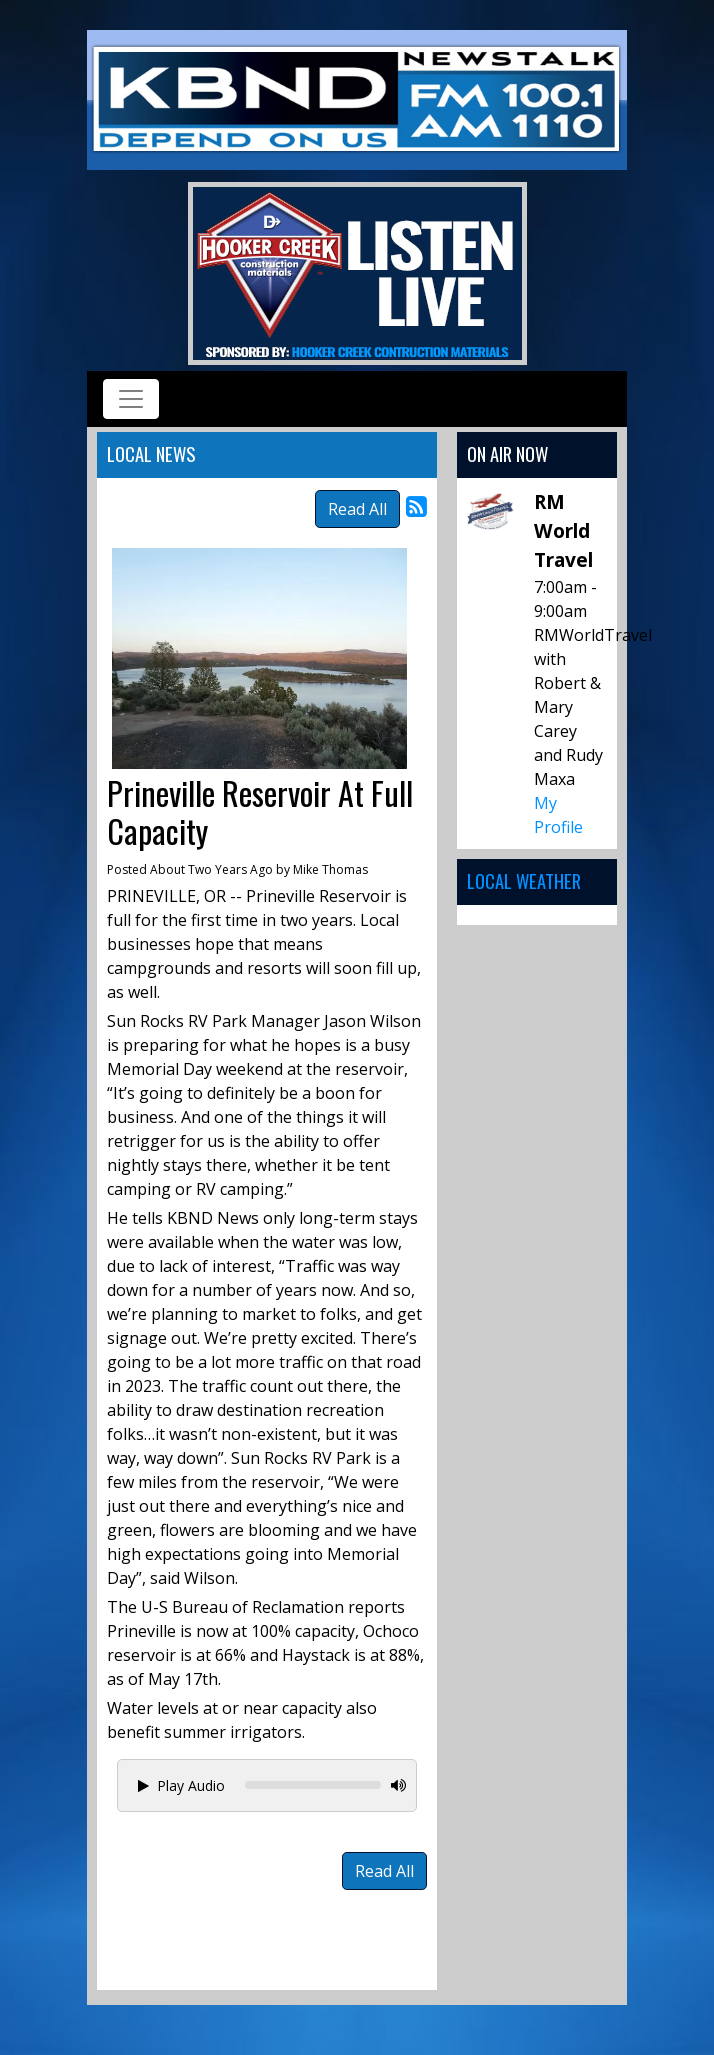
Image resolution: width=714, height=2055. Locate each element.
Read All (357, 509)
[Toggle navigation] (131, 399)
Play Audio (181, 1785)
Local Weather (524, 880)
